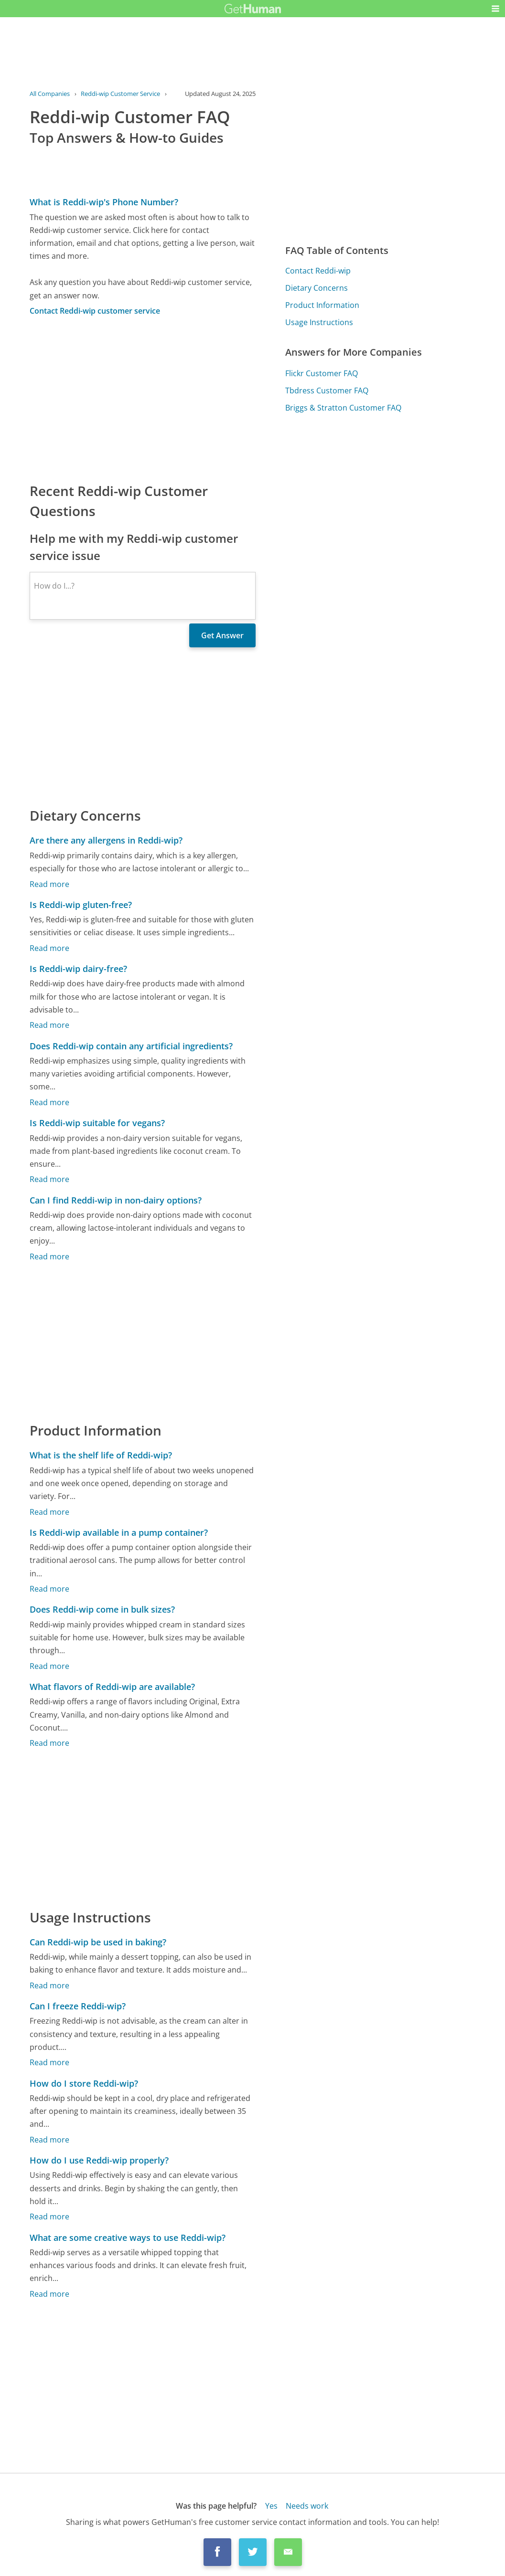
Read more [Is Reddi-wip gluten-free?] (49, 948)
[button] (495, 8)
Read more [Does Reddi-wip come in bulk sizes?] (49, 1666)
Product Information (322, 305)
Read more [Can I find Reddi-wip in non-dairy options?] (49, 1256)
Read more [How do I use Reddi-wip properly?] (49, 2216)
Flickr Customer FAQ (321, 373)
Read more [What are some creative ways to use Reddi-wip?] (49, 2294)
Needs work (307, 2506)
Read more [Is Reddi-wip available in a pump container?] (49, 1589)
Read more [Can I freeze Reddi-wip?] (49, 2062)
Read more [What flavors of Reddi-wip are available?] (49, 1743)
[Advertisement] (142, 398)
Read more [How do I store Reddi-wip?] (49, 2139)
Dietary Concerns (316, 288)
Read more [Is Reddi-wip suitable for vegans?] (49, 1179)
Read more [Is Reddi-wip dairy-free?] (49, 1025)
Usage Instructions (319, 322)
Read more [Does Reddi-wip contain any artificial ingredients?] (49, 1102)
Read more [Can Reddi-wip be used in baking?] (49, 1985)
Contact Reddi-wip (318, 270)
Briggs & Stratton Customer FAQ (343, 407)
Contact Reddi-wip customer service (95, 311)
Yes (271, 2506)
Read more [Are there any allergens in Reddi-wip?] (49, 884)
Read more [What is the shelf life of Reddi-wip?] (49, 1512)
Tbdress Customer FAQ (326, 390)
